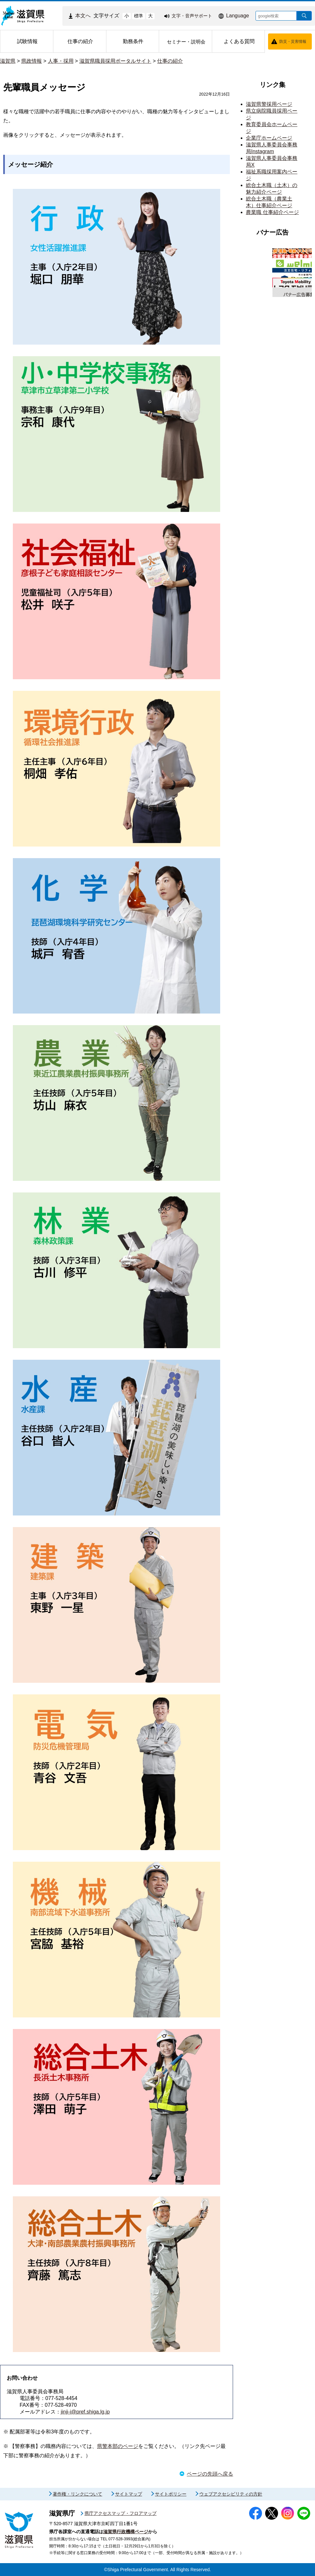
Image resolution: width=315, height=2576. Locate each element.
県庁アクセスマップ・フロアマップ (121, 2513)
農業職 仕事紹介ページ (272, 212)
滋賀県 (7, 61)
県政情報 (31, 61)
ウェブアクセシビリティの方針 (230, 2494)
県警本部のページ (117, 2446)
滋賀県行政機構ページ (125, 2531)
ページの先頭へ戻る (210, 2474)
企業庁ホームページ (269, 138)
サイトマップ (128, 2494)
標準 (138, 15)
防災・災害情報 (292, 41)
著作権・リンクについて (77, 2494)
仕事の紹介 (170, 61)
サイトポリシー (170, 2494)
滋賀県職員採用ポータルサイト (115, 61)
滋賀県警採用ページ (269, 104)
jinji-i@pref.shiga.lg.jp (85, 2411)
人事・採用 (61, 61)
